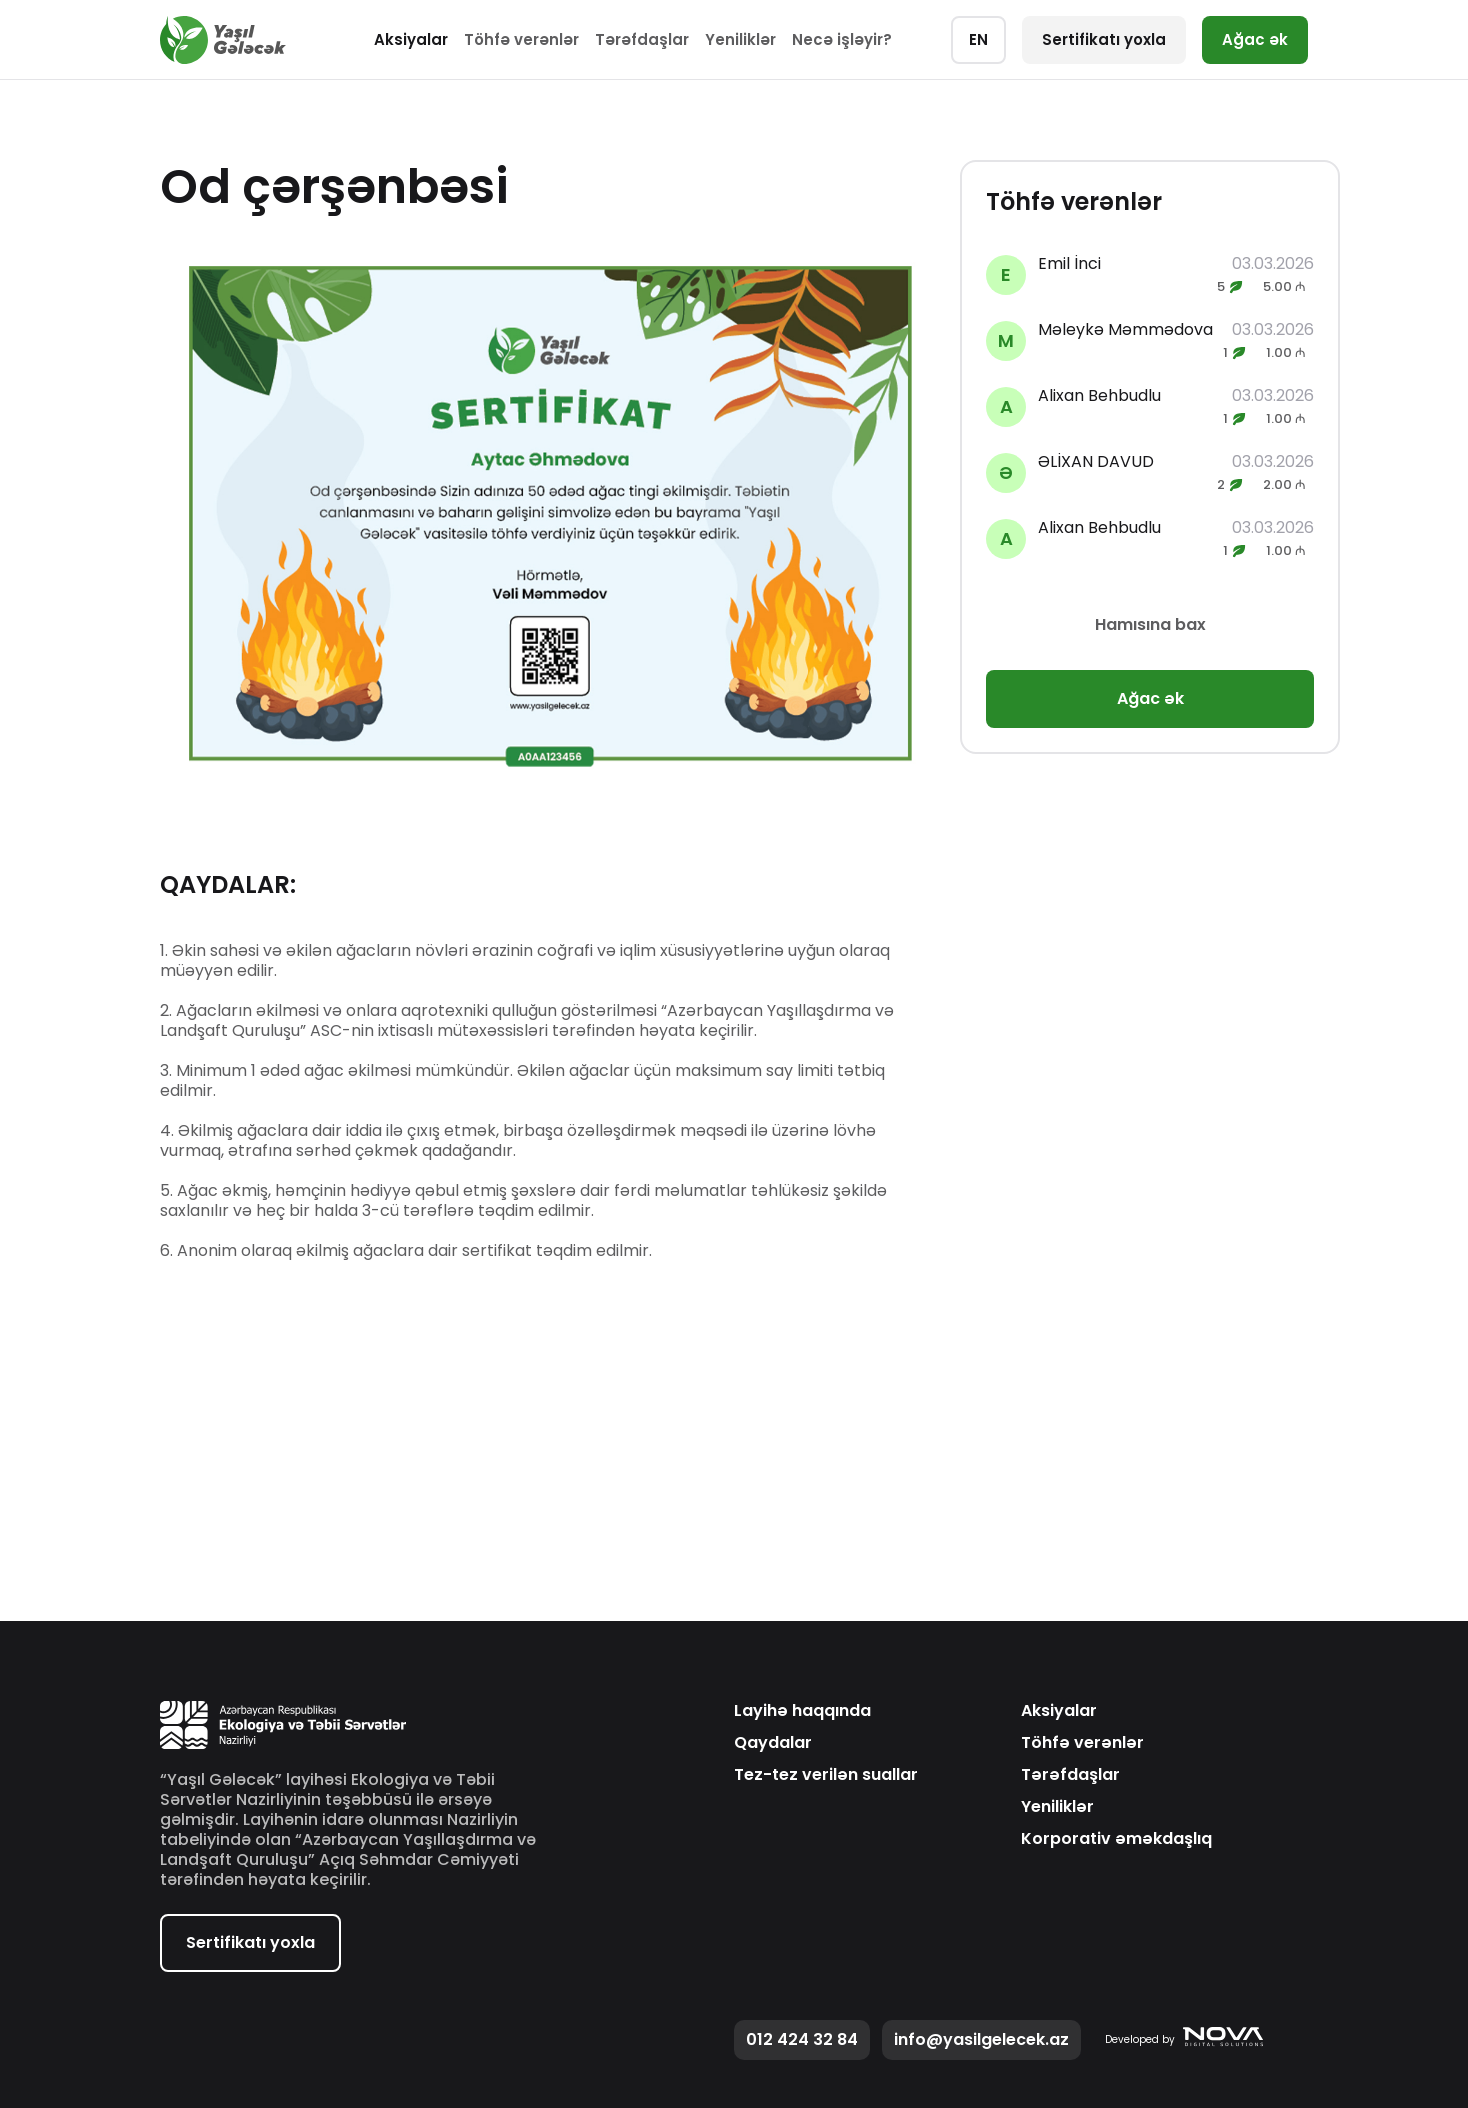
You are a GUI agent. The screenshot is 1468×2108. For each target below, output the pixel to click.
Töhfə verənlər (521, 39)
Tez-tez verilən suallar (826, 1775)
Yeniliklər (740, 39)
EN (978, 39)
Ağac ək (1255, 39)
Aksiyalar (411, 39)
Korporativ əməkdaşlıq (1116, 1839)
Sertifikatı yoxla (1104, 39)
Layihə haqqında (802, 1711)
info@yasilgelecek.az (981, 2039)
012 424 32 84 (802, 2039)
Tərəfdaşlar (642, 39)
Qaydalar (773, 1743)
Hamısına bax (1150, 624)
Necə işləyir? (842, 39)
